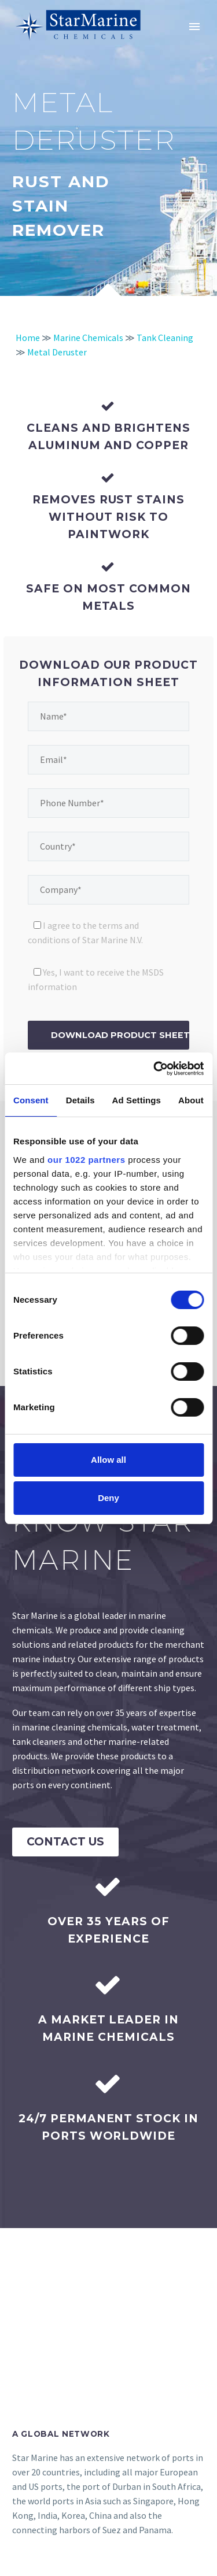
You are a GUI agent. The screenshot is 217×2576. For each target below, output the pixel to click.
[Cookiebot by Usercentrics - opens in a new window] (154, 1068)
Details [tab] (80, 1100)
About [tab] (191, 1100)
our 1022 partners (86, 1160)
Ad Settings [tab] (136, 1100)
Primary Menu (194, 26)
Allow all (108, 1460)
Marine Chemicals (88, 337)
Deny (108, 1498)
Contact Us (65, 1841)
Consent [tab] (31, 1100)
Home (28, 337)
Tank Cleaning (165, 337)
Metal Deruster (57, 352)
